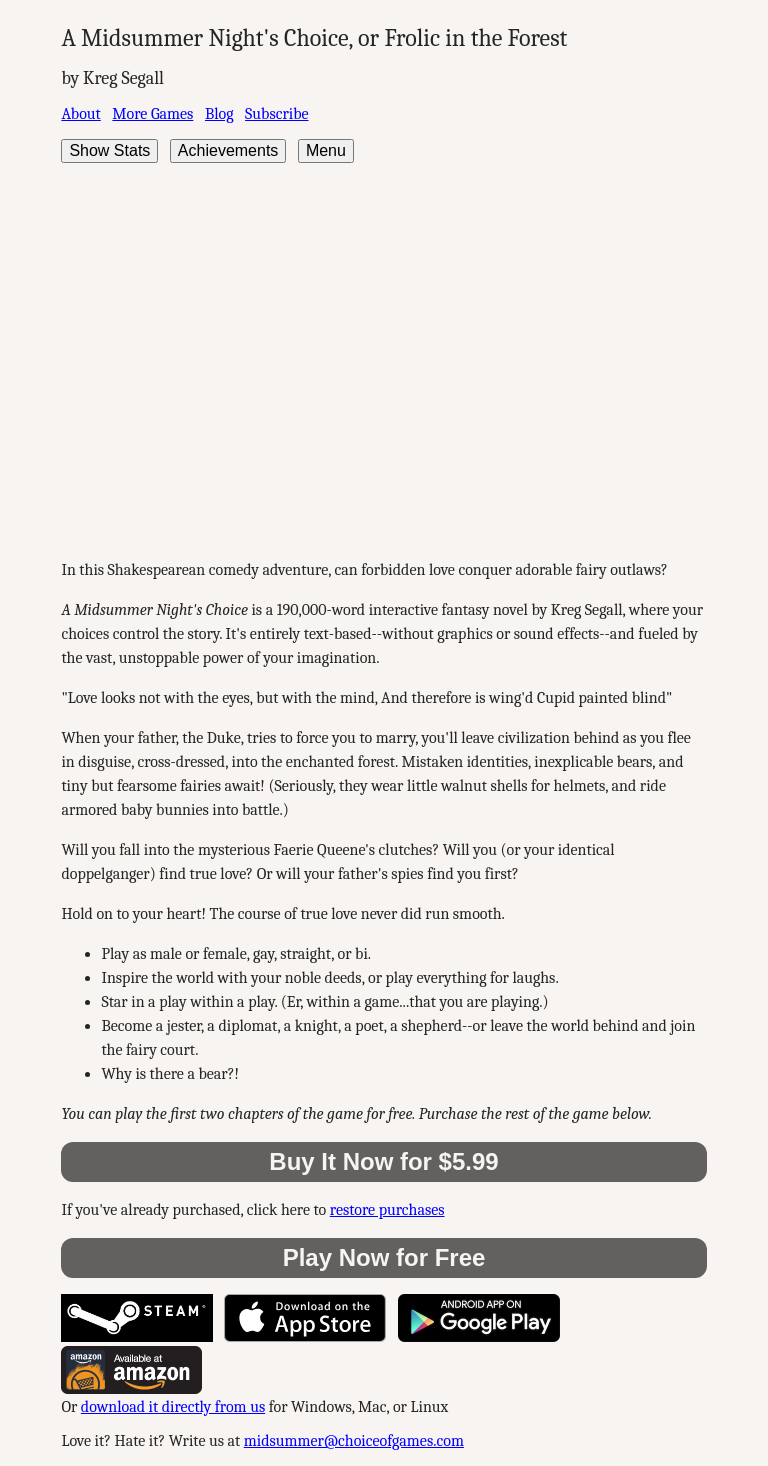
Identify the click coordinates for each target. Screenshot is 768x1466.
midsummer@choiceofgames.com (354, 1441)
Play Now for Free (384, 1257)
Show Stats (109, 150)
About (80, 114)
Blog (219, 114)
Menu (326, 150)
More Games (152, 114)
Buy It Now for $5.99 (383, 1161)
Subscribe (276, 114)
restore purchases (387, 1210)
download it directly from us (173, 1407)
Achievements (228, 150)
